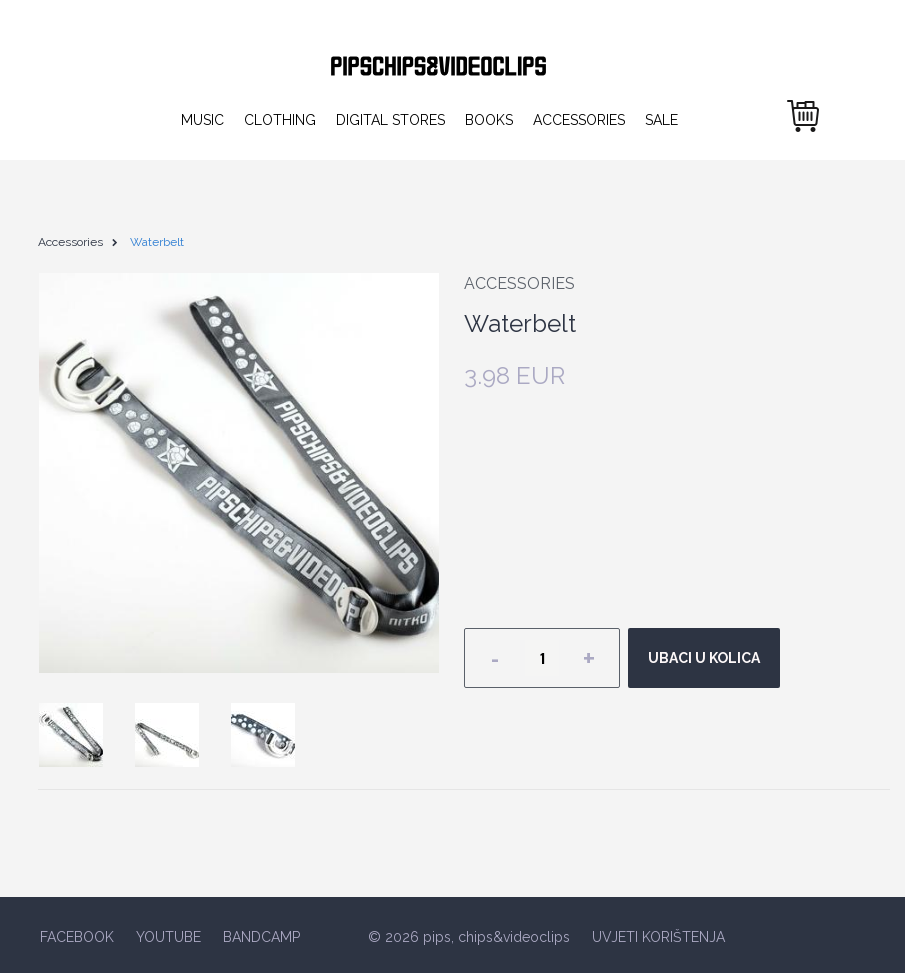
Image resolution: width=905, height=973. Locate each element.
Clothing (280, 120)
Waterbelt (157, 242)
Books (489, 120)
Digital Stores (390, 120)
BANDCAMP (261, 937)
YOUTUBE (168, 937)
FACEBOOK (77, 937)
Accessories (579, 120)
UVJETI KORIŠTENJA (658, 937)
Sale (661, 120)
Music (202, 120)
